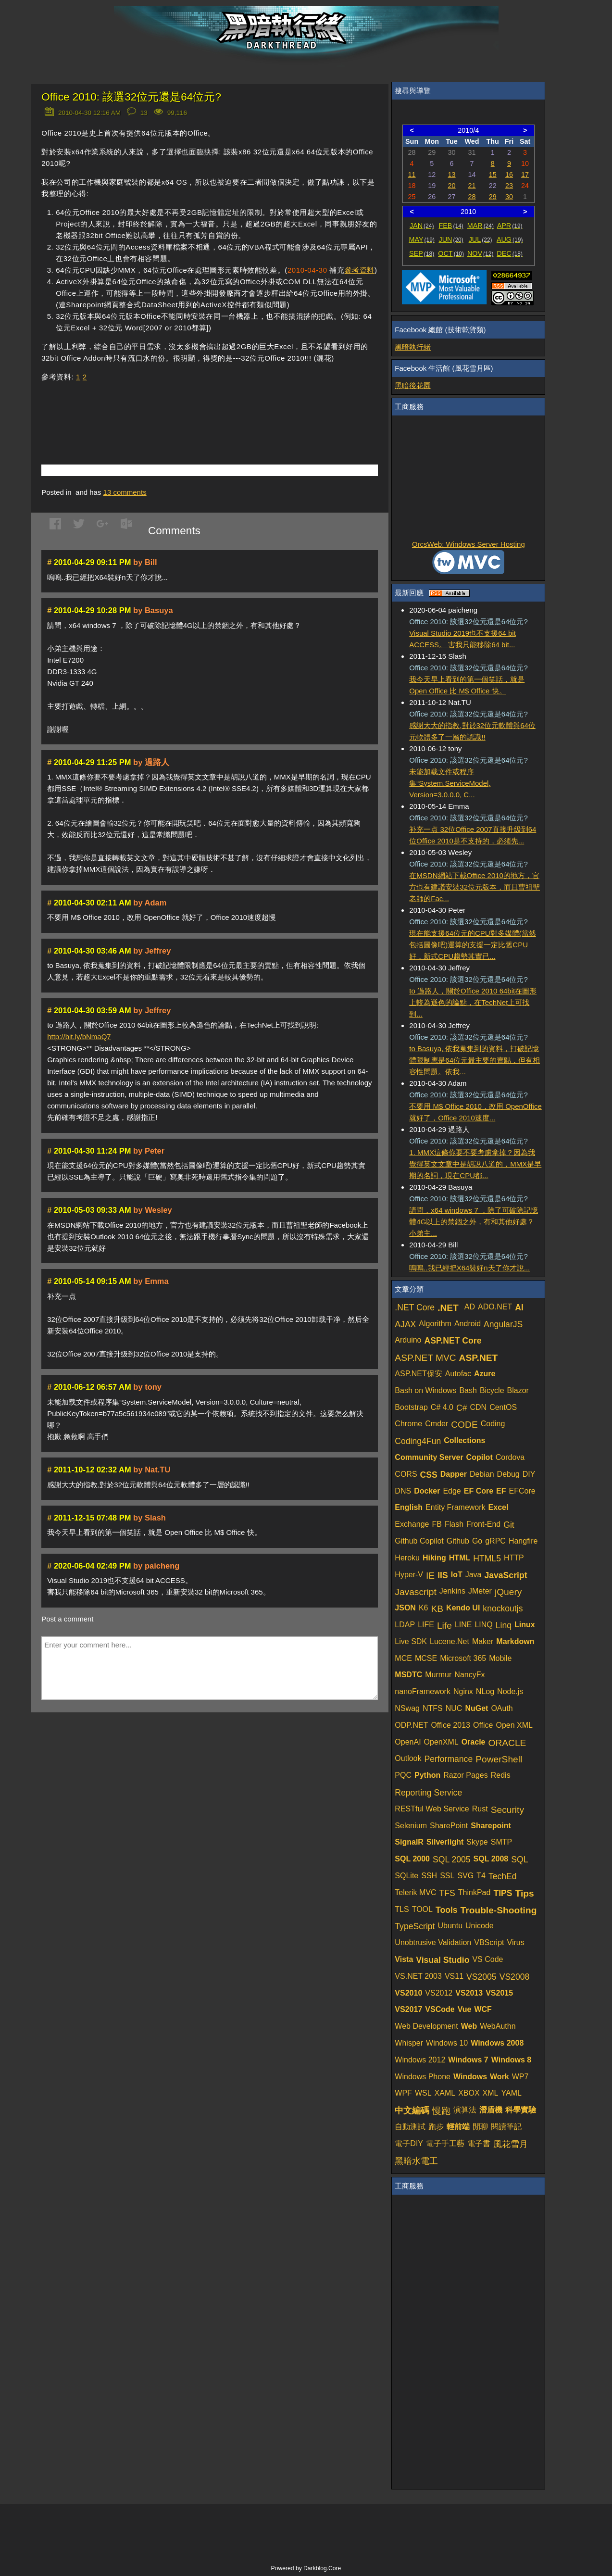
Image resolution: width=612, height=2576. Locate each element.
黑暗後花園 (413, 385)
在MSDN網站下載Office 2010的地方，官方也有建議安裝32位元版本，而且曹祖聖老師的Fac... (474, 887)
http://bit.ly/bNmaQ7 (79, 1036)
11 (412, 174)
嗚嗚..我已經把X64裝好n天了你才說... (469, 1268)
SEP (421, 253)
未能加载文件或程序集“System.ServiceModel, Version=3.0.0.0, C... (449, 783)
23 (509, 185)
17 (525, 174)
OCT (451, 253)
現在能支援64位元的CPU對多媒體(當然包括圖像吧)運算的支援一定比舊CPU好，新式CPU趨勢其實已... (472, 944)
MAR (480, 225)
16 (509, 174)
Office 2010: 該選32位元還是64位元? (131, 97)
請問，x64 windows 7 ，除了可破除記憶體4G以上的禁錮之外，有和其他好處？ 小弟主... (473, 1221)
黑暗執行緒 (413, 347)
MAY (421, 239)
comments (125, 492)
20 (452, 185)
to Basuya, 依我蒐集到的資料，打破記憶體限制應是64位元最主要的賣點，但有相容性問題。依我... (474, 1060)
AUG (510, 239)
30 (509, 197)
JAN (422, 225)
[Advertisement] (153, 408)
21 (471, 185)
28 (471, 197)
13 (452, 174)
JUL (480, 239)
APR (510, 225)
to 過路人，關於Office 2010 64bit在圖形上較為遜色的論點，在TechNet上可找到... (473, 1002)
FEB (450, 225)
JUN (450, 239)
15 (493, 174)
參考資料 (360, 270)
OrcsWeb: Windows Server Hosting (468, 544)
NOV (480, 253)
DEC (510, 253)
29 (493, 197)
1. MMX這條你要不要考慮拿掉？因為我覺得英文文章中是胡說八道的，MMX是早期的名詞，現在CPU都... (475, 1164)
